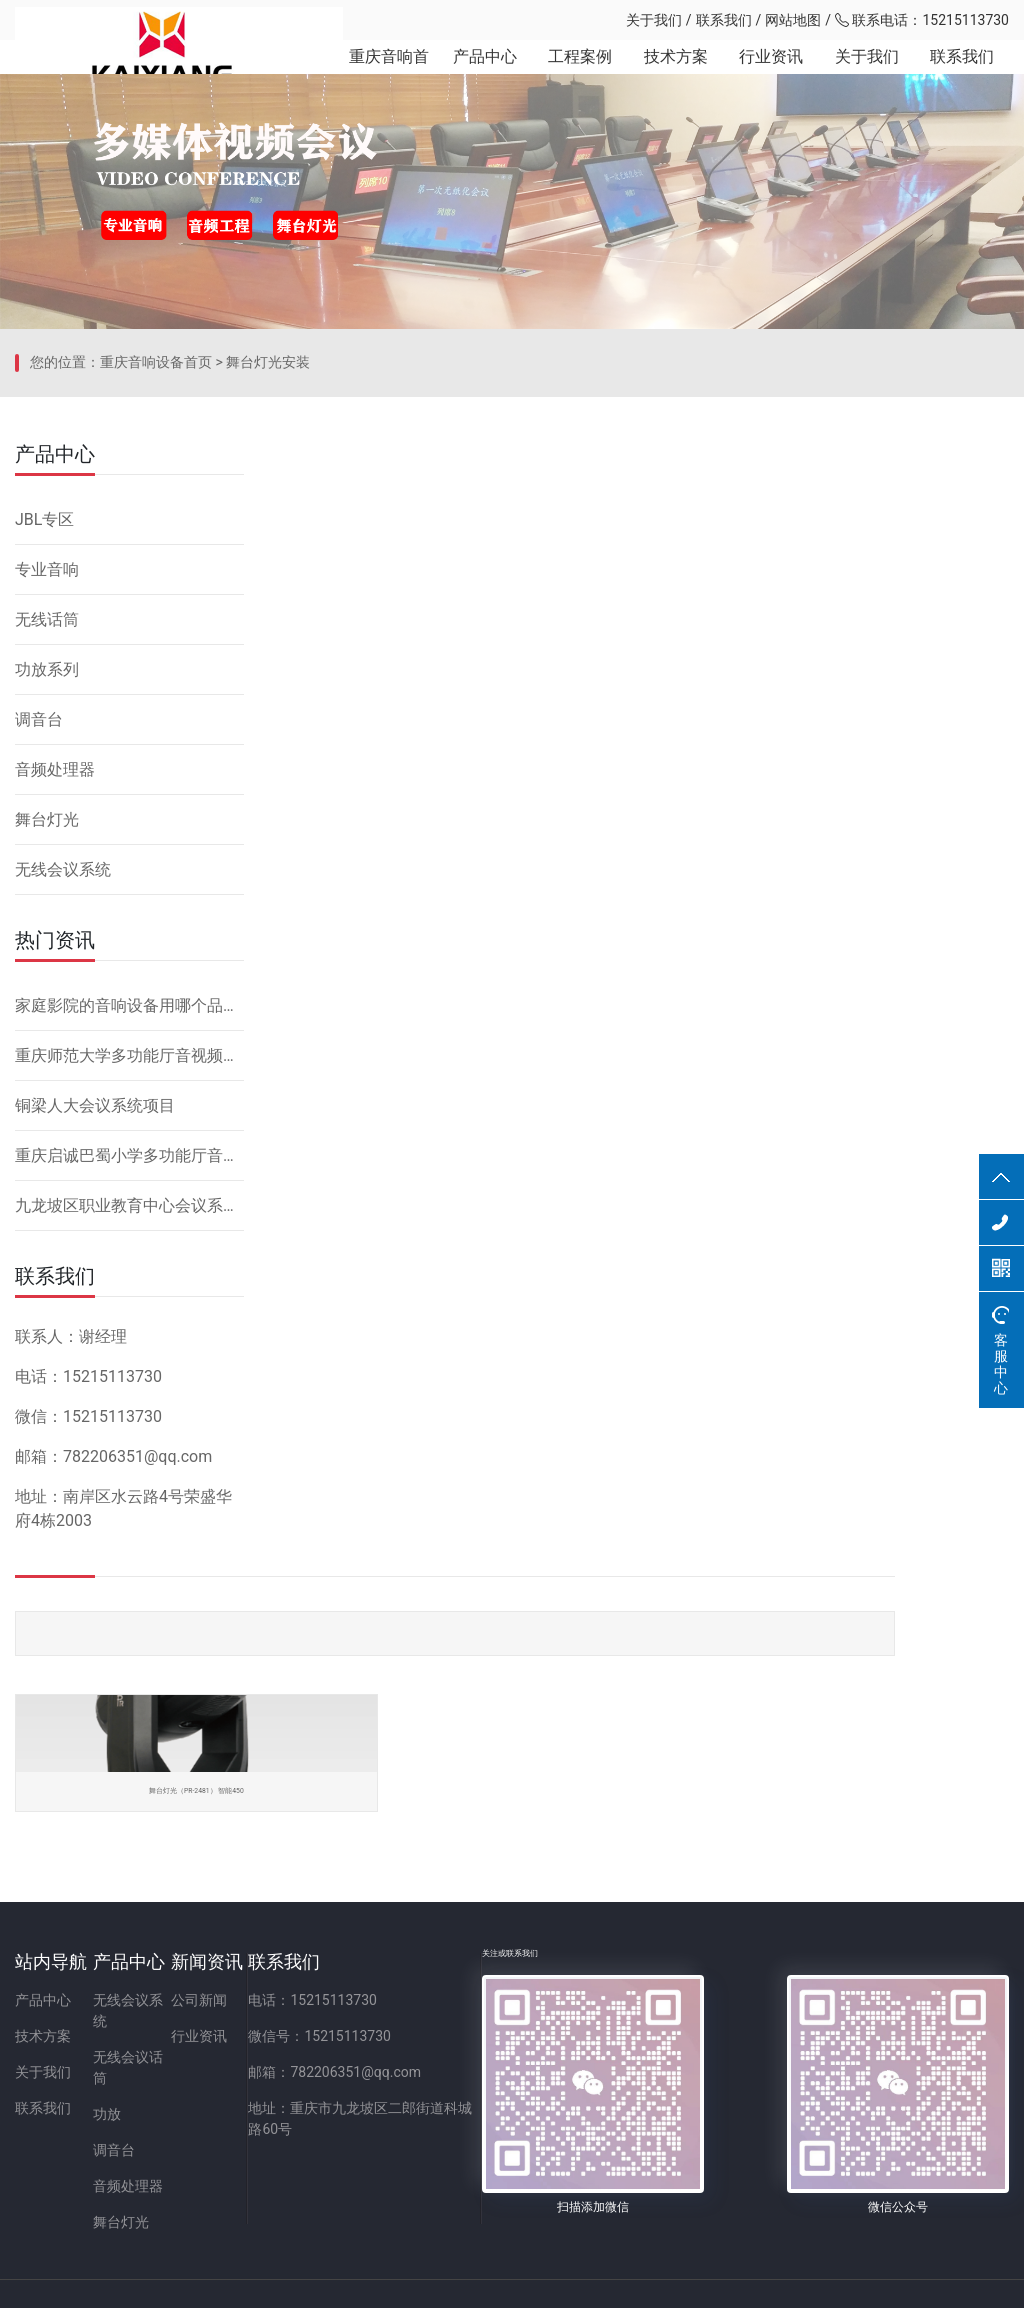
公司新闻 (321, 2025)
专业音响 (47, 931)
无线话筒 (47, 981)
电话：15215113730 (496, 2025)
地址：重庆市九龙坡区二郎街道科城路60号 (566, 2133)
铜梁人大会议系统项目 (95, 1467)
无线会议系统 (63, 1231)
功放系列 (47, 1031)
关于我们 (654, 20)
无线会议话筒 (196, 2061)
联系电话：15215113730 (922, 20)
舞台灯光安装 (268, 745)
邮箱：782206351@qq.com (518, 2097)
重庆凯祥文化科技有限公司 (155, 20)
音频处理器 (55, 1131)
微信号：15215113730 (503, 2061)
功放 (168, 2097)
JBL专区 (44, 881)
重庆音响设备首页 (156, 745)
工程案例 (561, 79)
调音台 (39, 1081)
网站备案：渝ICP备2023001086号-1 (748, 2282)
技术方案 (661, 79)
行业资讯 (761, 79)
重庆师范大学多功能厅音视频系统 (129, 1417)
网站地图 (793, 20)
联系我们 (724, 20)
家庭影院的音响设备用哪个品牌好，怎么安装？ (129, 1367)
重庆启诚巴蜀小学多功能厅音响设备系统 (129, 1517)
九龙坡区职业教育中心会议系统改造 (129, 1567)
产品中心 (462, 79)
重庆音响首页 (362, 79)
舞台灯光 (47, 1181)
